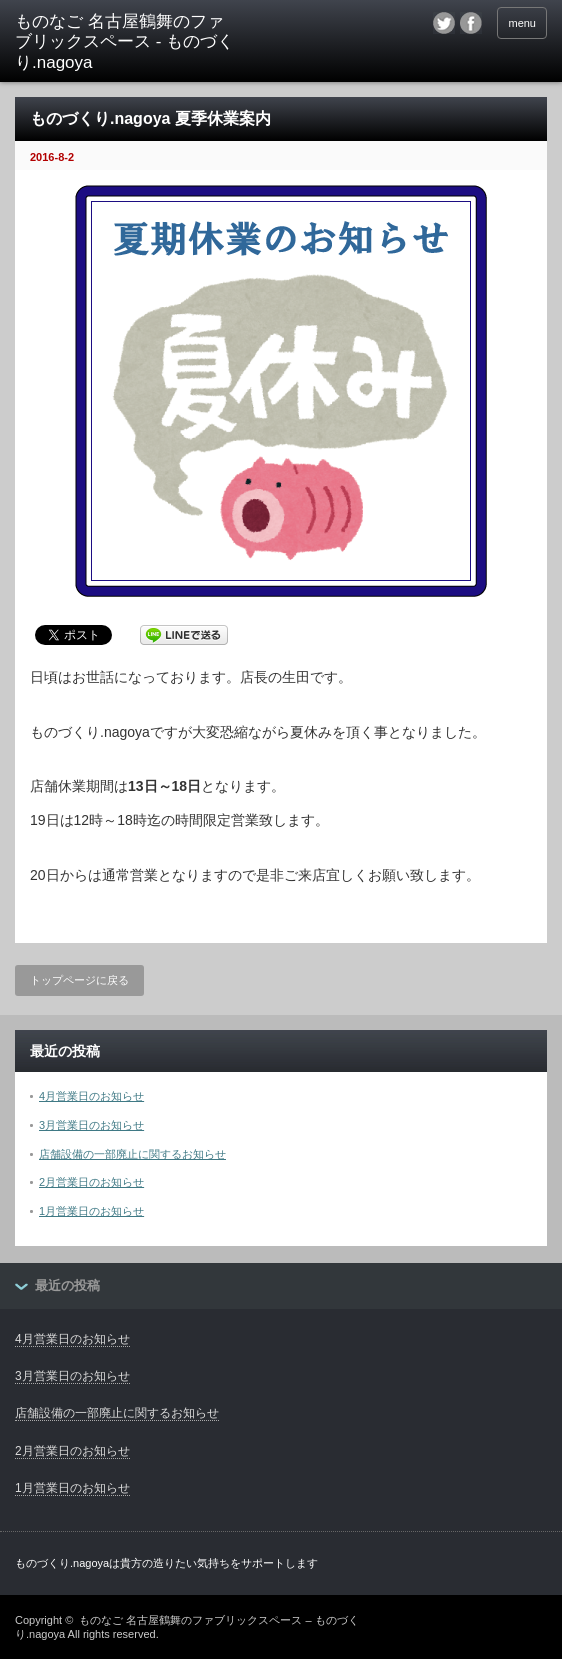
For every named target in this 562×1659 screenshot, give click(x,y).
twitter (444, 23)
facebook (471, 23)
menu (522, 23)
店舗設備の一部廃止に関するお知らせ (132, 1154)
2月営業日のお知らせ (91, 1182)
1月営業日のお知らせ (91, 1211)
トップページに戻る (79, 980)
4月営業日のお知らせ (91, 1096)
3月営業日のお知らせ (91, 1125)
